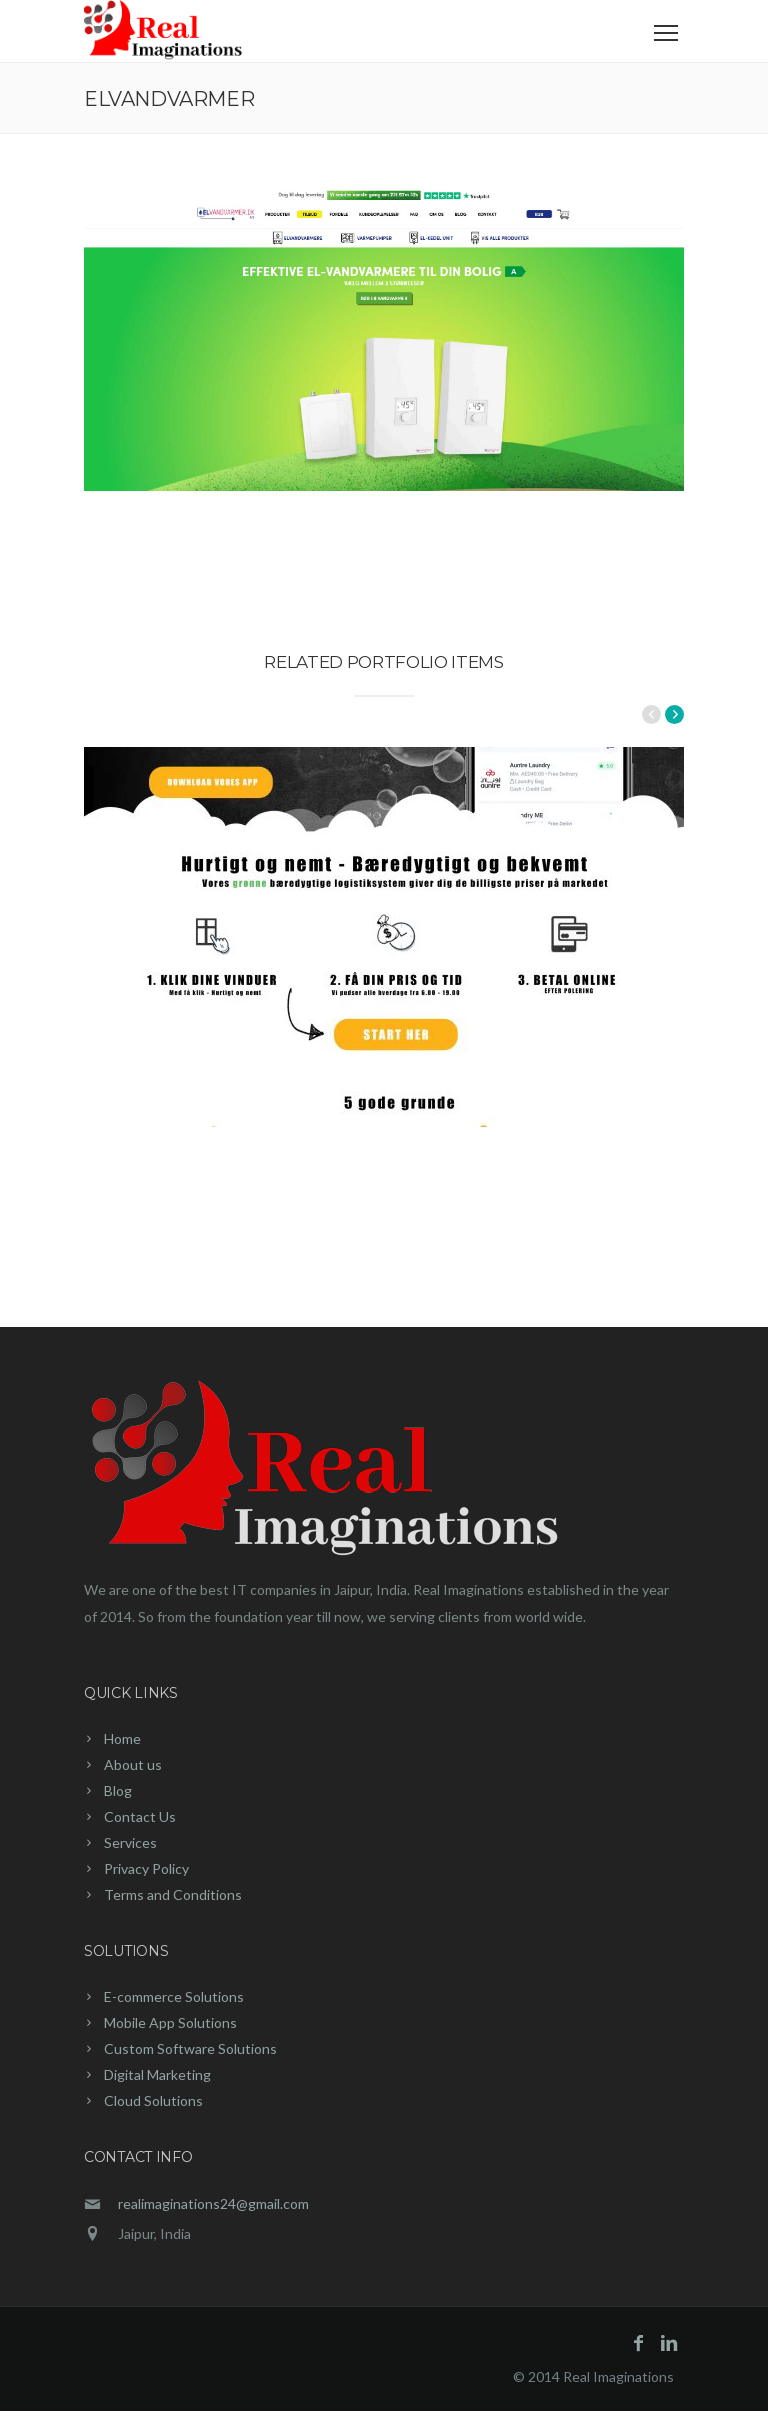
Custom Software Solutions (190, 2048)
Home (122, 1738)
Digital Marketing (157, 2074)
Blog (118, 1790)
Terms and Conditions (173, 1894)
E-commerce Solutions (174, 1996)
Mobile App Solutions (170, 2022)
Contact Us (140, 1816)
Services (130, 1842)
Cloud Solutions (153, 2100)
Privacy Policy (146, 1868)
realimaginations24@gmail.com (213, 2203)
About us (133, 1764)
